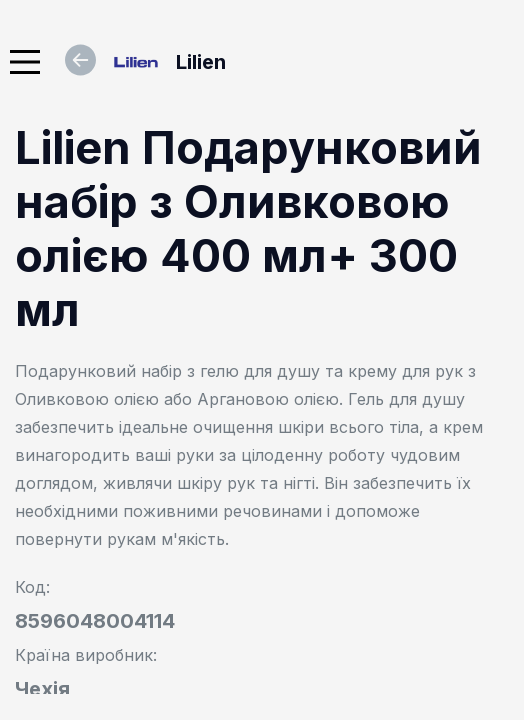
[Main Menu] (25, 62)
